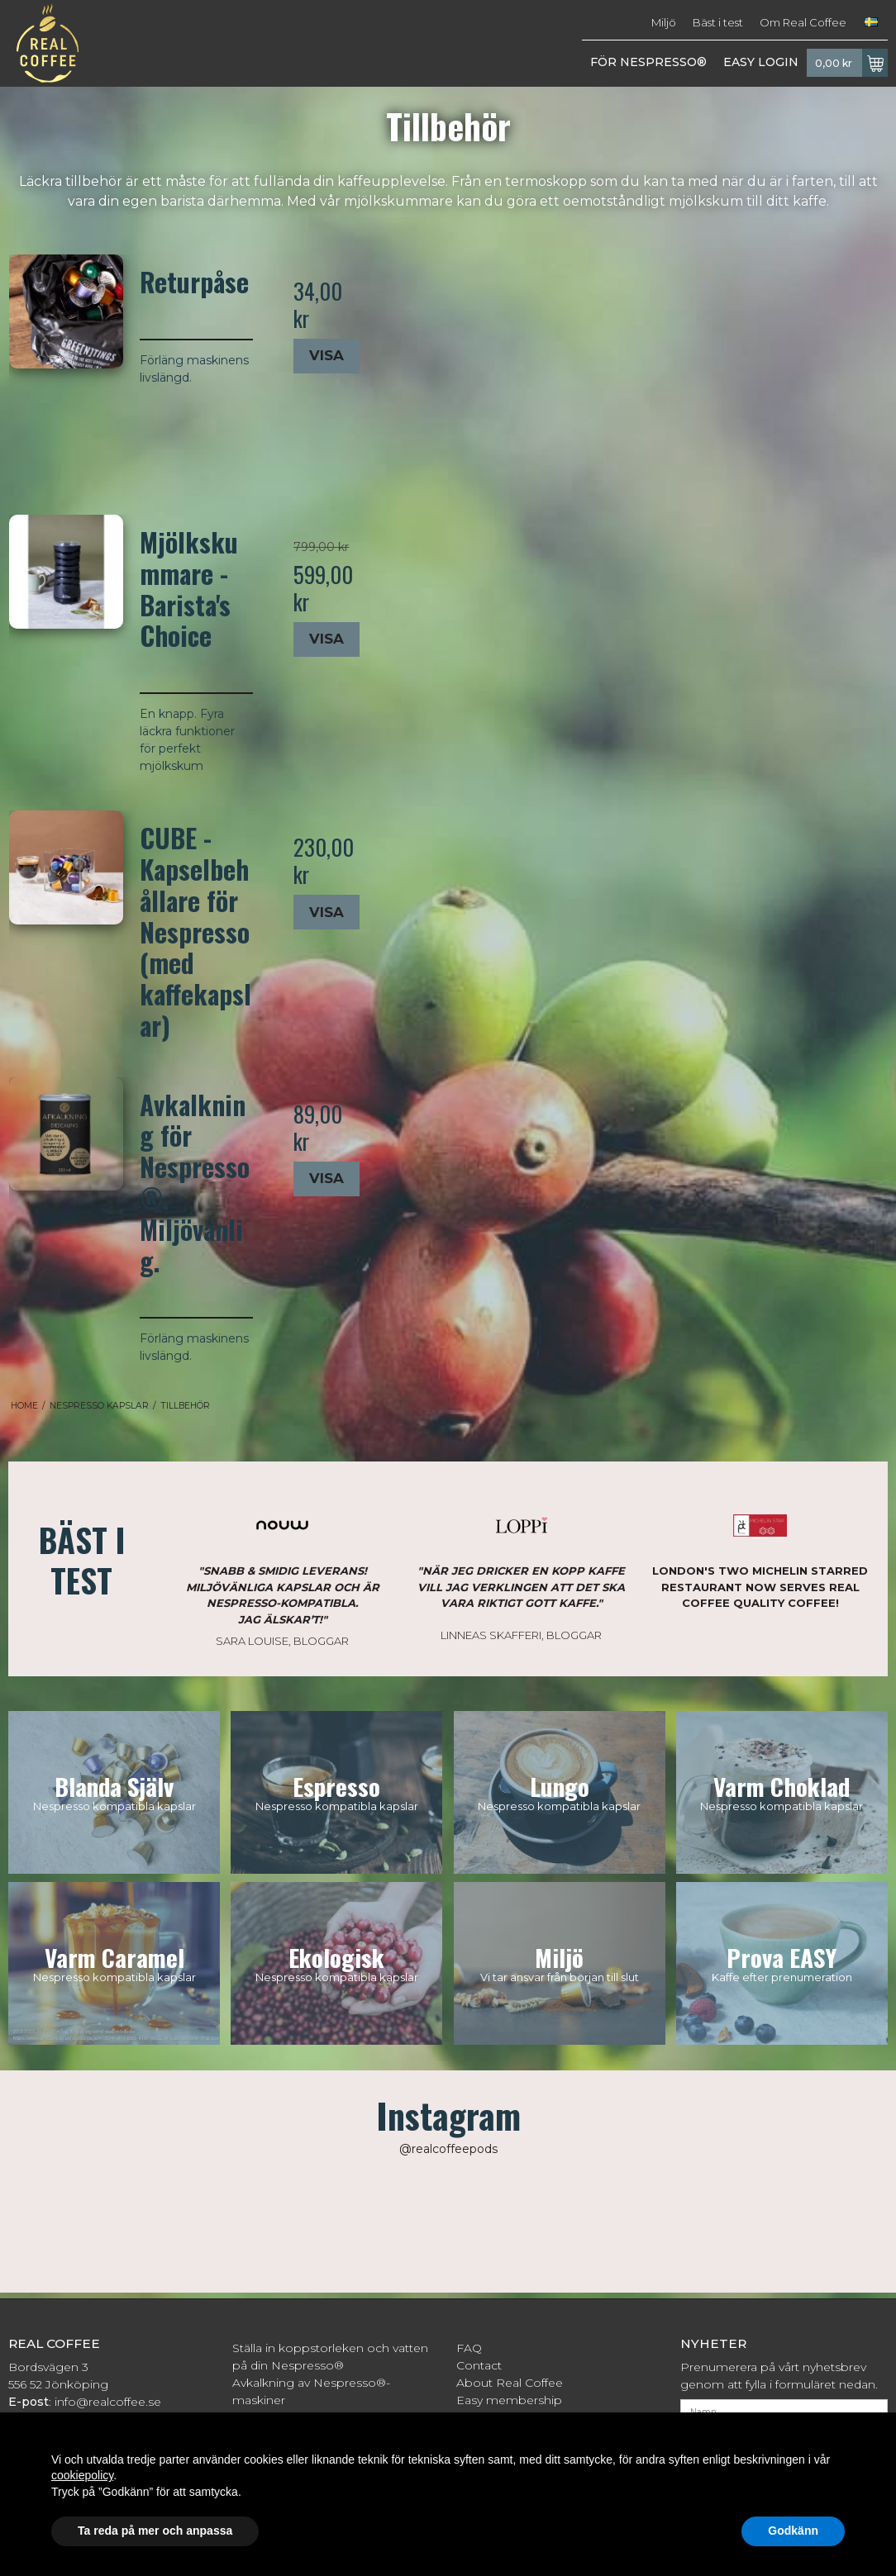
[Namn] (784, 2410)
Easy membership (509, 2400)
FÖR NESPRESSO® (648, 62)
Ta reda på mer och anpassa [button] (155, 2530)
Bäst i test (718, 22)
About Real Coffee (509, 2382)
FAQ (469, 2348)
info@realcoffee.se (108, 2401)
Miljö (663, 22)
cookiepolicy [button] (82, 2475)
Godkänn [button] (793, 2530)
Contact (479, 2365)
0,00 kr (851, 63)
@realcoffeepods (448, 2148)
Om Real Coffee (803, 22)
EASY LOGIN (760, 62)
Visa (326, 355)
